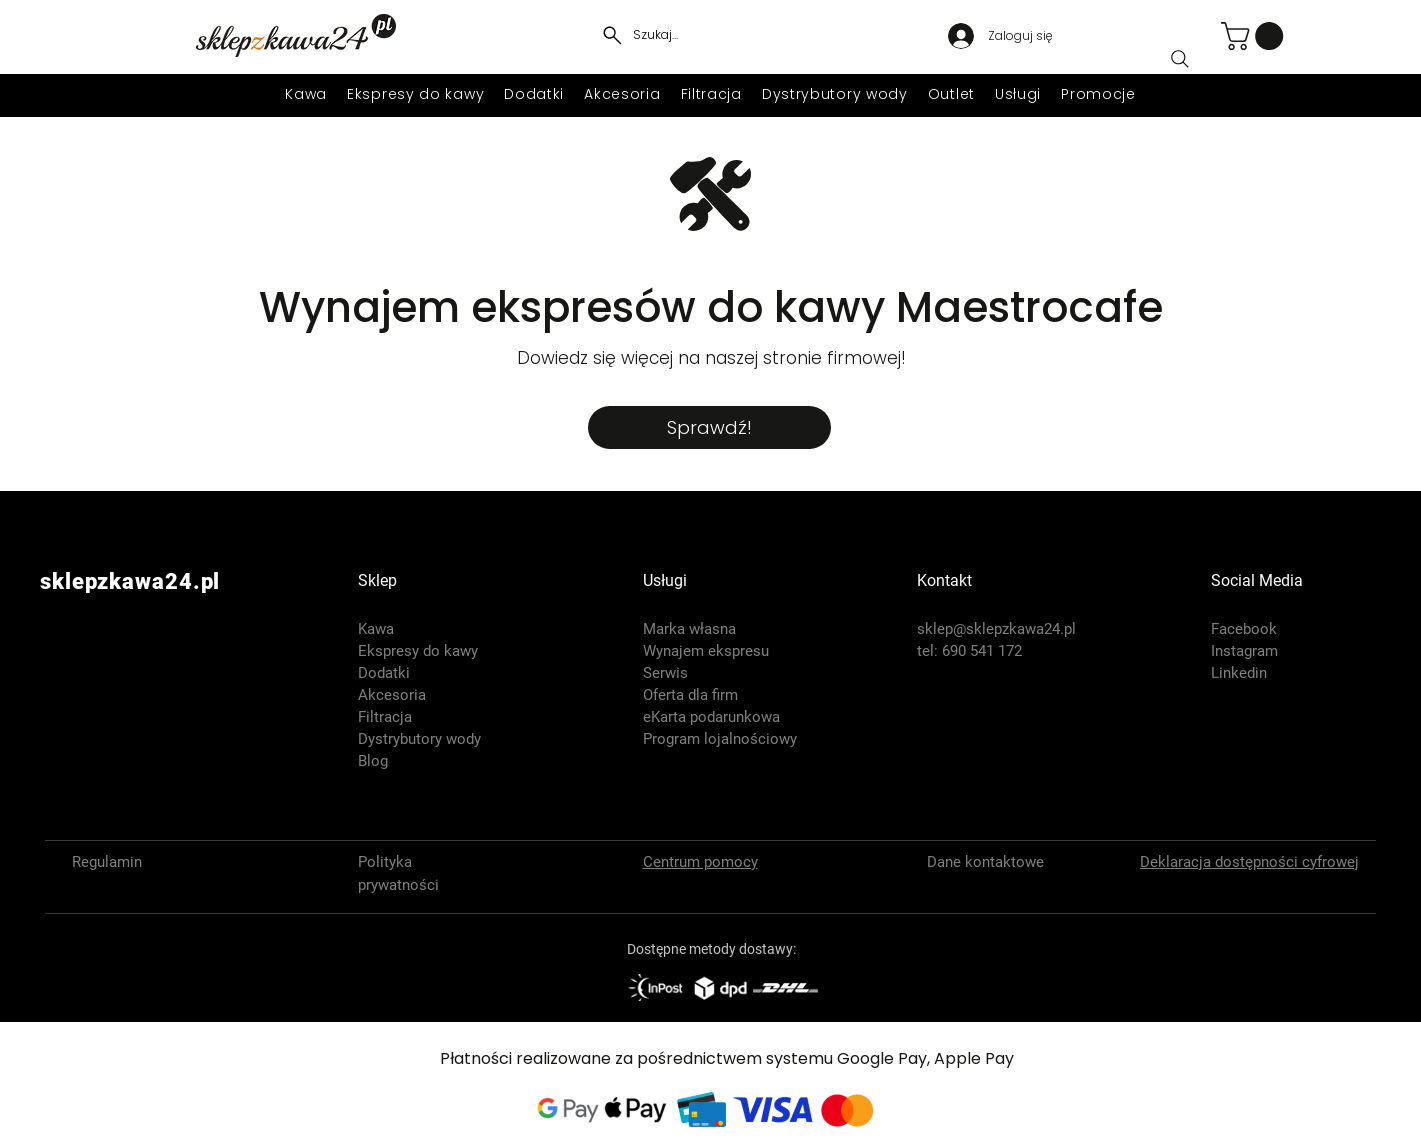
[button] (1255, 36)
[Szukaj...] (638, 35)
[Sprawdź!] (709, 427)
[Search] (1180, 59)
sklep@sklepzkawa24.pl (996, 629)
